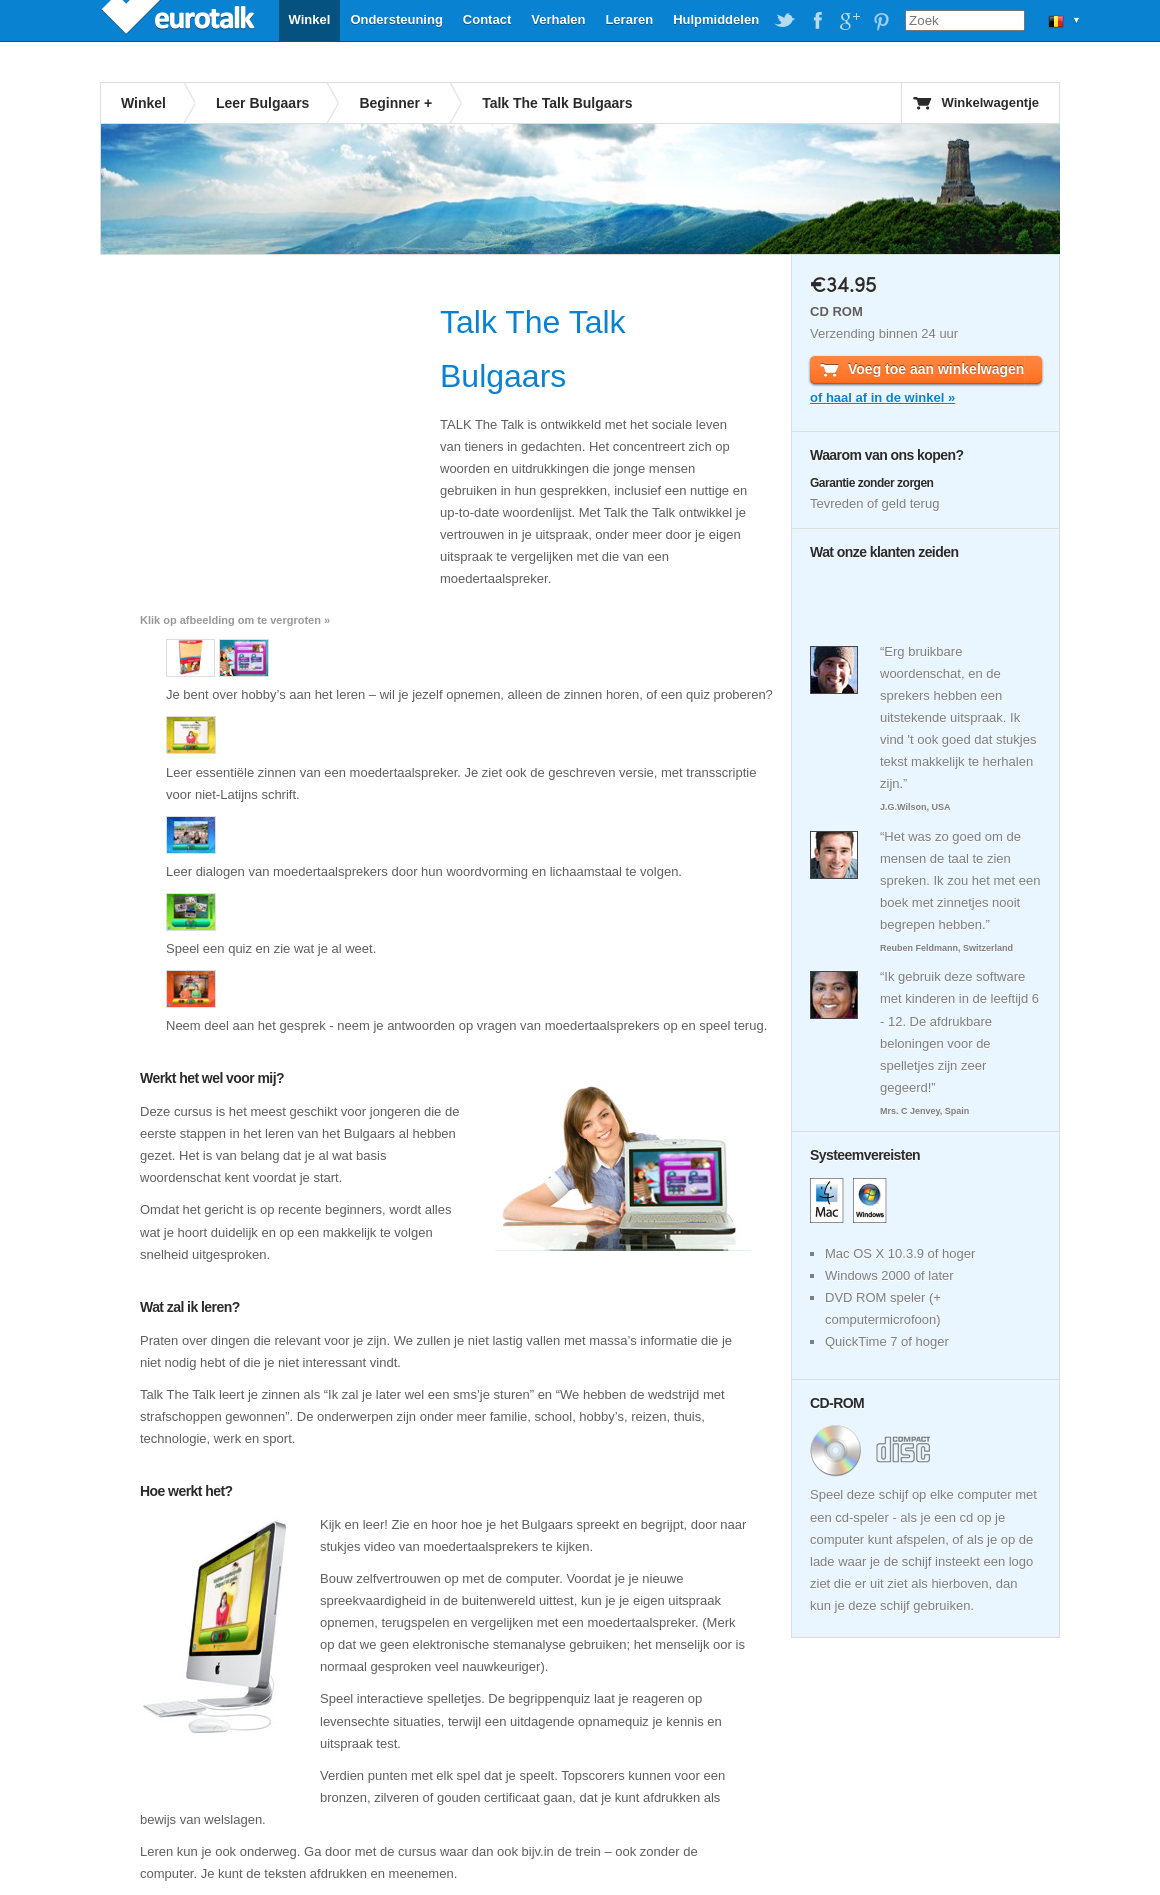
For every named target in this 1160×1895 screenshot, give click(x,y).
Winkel (310, 19)
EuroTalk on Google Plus (849, 21)
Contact (487, 19)
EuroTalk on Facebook (817, 21)
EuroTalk (180, 20)
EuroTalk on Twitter (785, 21)
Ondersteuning (396, 19)
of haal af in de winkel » (882, 397)
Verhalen (558, 19)
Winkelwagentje (990, 102)
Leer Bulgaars (262, 103)
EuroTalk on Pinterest (881, 21)
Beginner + (395, 103)
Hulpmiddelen (716, 19)
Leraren (629, 19)
